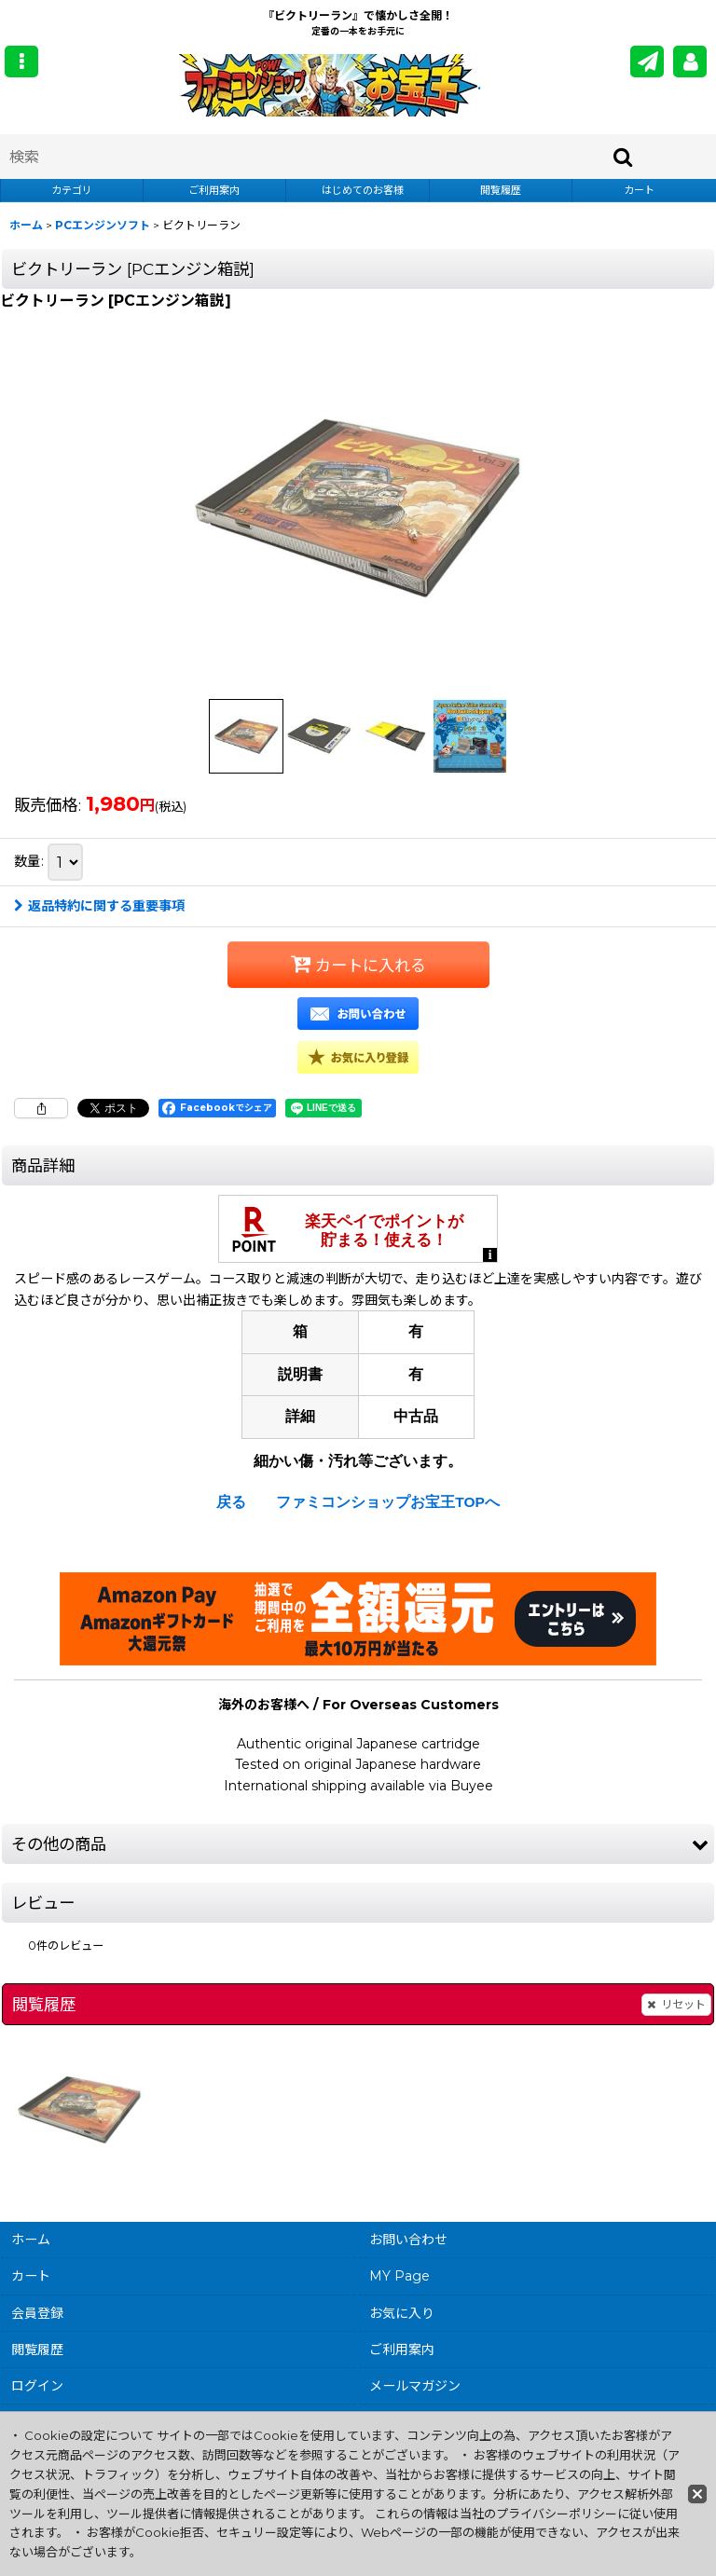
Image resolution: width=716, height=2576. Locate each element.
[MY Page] (690, 61)
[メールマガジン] (647, 61)
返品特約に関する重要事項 (99, 905)
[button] (21, 61)
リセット (676, 2004)
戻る (231, 1502)
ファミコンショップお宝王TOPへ (388, 1502)
